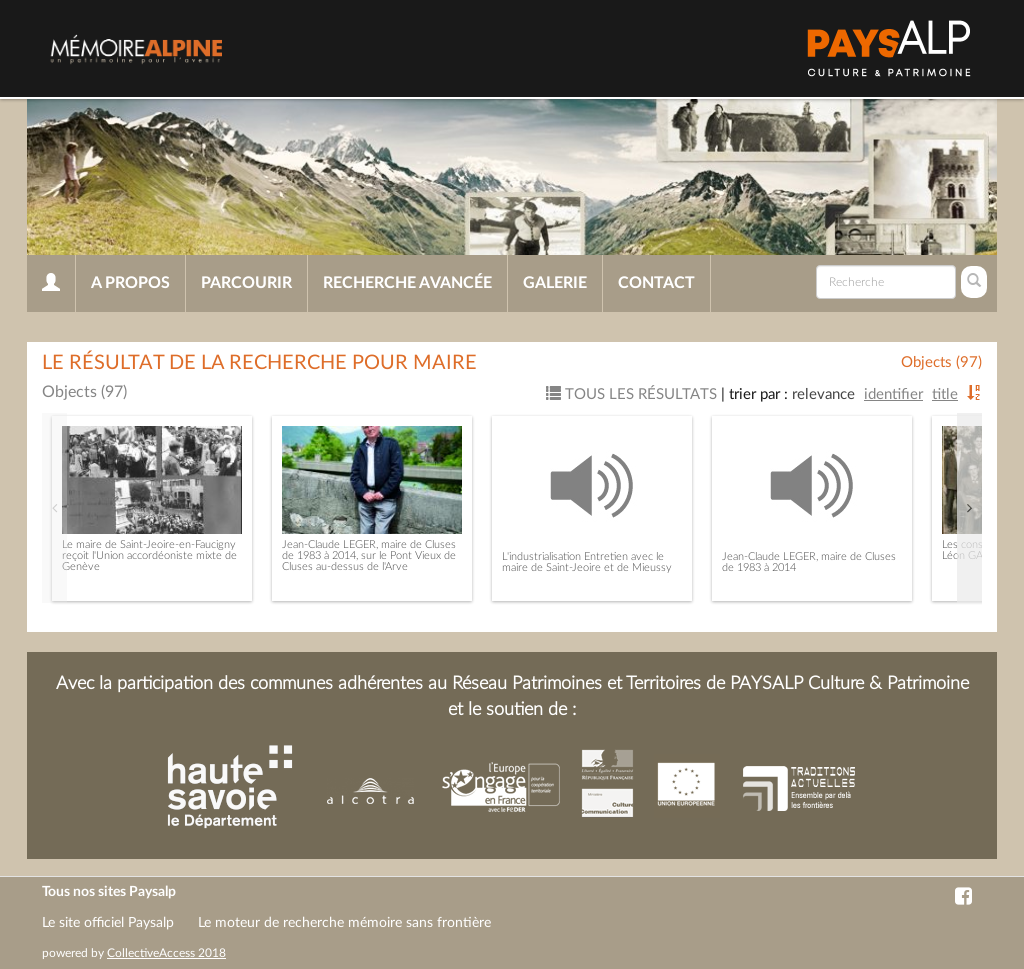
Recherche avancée (407, 283)
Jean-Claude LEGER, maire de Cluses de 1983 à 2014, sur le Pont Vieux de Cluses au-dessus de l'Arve (369, 555)
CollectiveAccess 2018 (166, 953)
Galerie (555, 283)
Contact (656, 283)
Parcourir (246, 283)
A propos (130, 283)
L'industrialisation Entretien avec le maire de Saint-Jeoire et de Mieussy (587, 562)
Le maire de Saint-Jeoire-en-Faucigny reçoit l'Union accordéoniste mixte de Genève (149, 555)
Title (945, 394)
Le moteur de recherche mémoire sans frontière (344, 923)
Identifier (893, 394)
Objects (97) (941, 362)
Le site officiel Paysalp (108, 923)
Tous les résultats (631, 394)
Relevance (823, 394)
